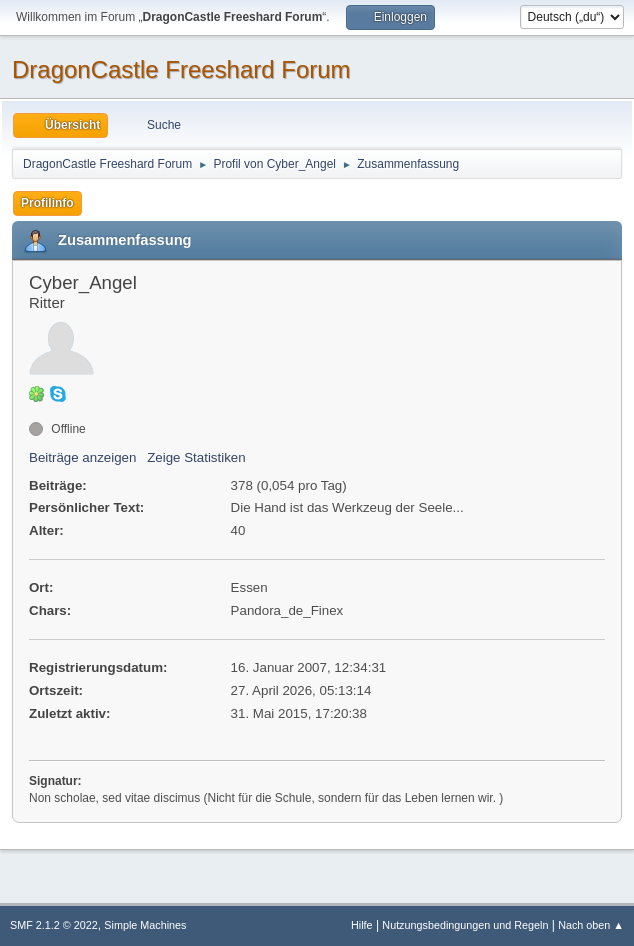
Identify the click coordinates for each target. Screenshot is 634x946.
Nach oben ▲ (591, 925)
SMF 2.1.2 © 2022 (54, 925)
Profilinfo (47, 203)
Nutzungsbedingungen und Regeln (465, 925)
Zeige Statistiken (196, 457)
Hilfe (362, 925)
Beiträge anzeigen (82, 457)
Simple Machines (145, 925)
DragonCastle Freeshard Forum (181, 69)
